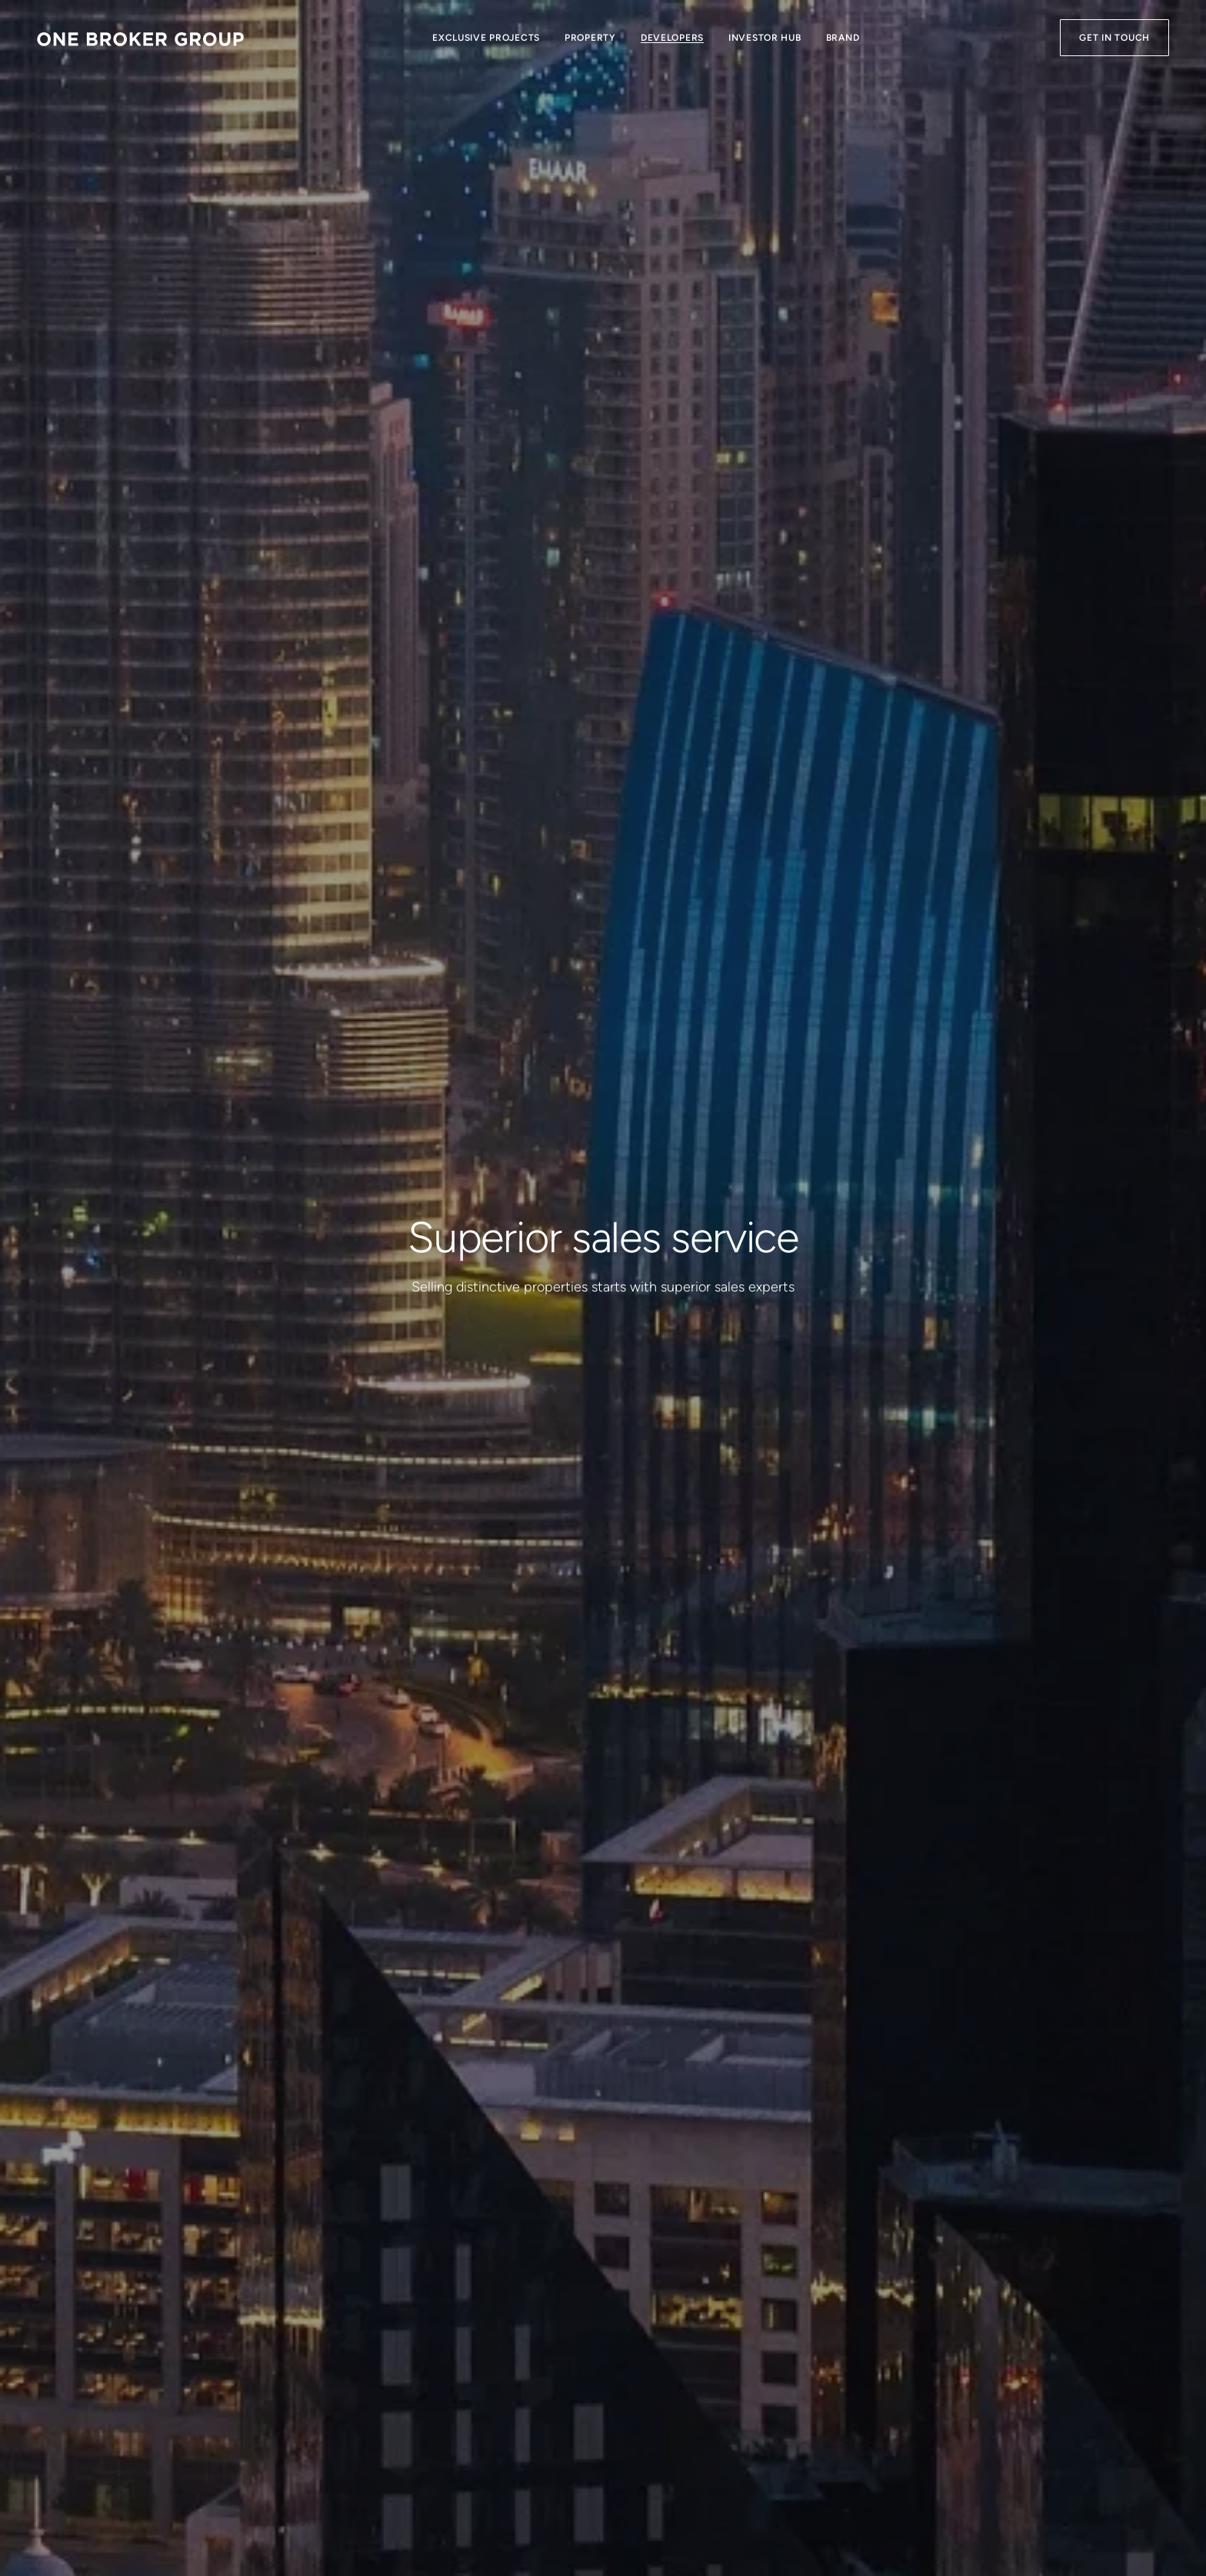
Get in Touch (1114, 37)
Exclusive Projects (486, 37)
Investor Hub (764, 37)
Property (590, 37)
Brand (843, 37)
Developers (672, 37)
